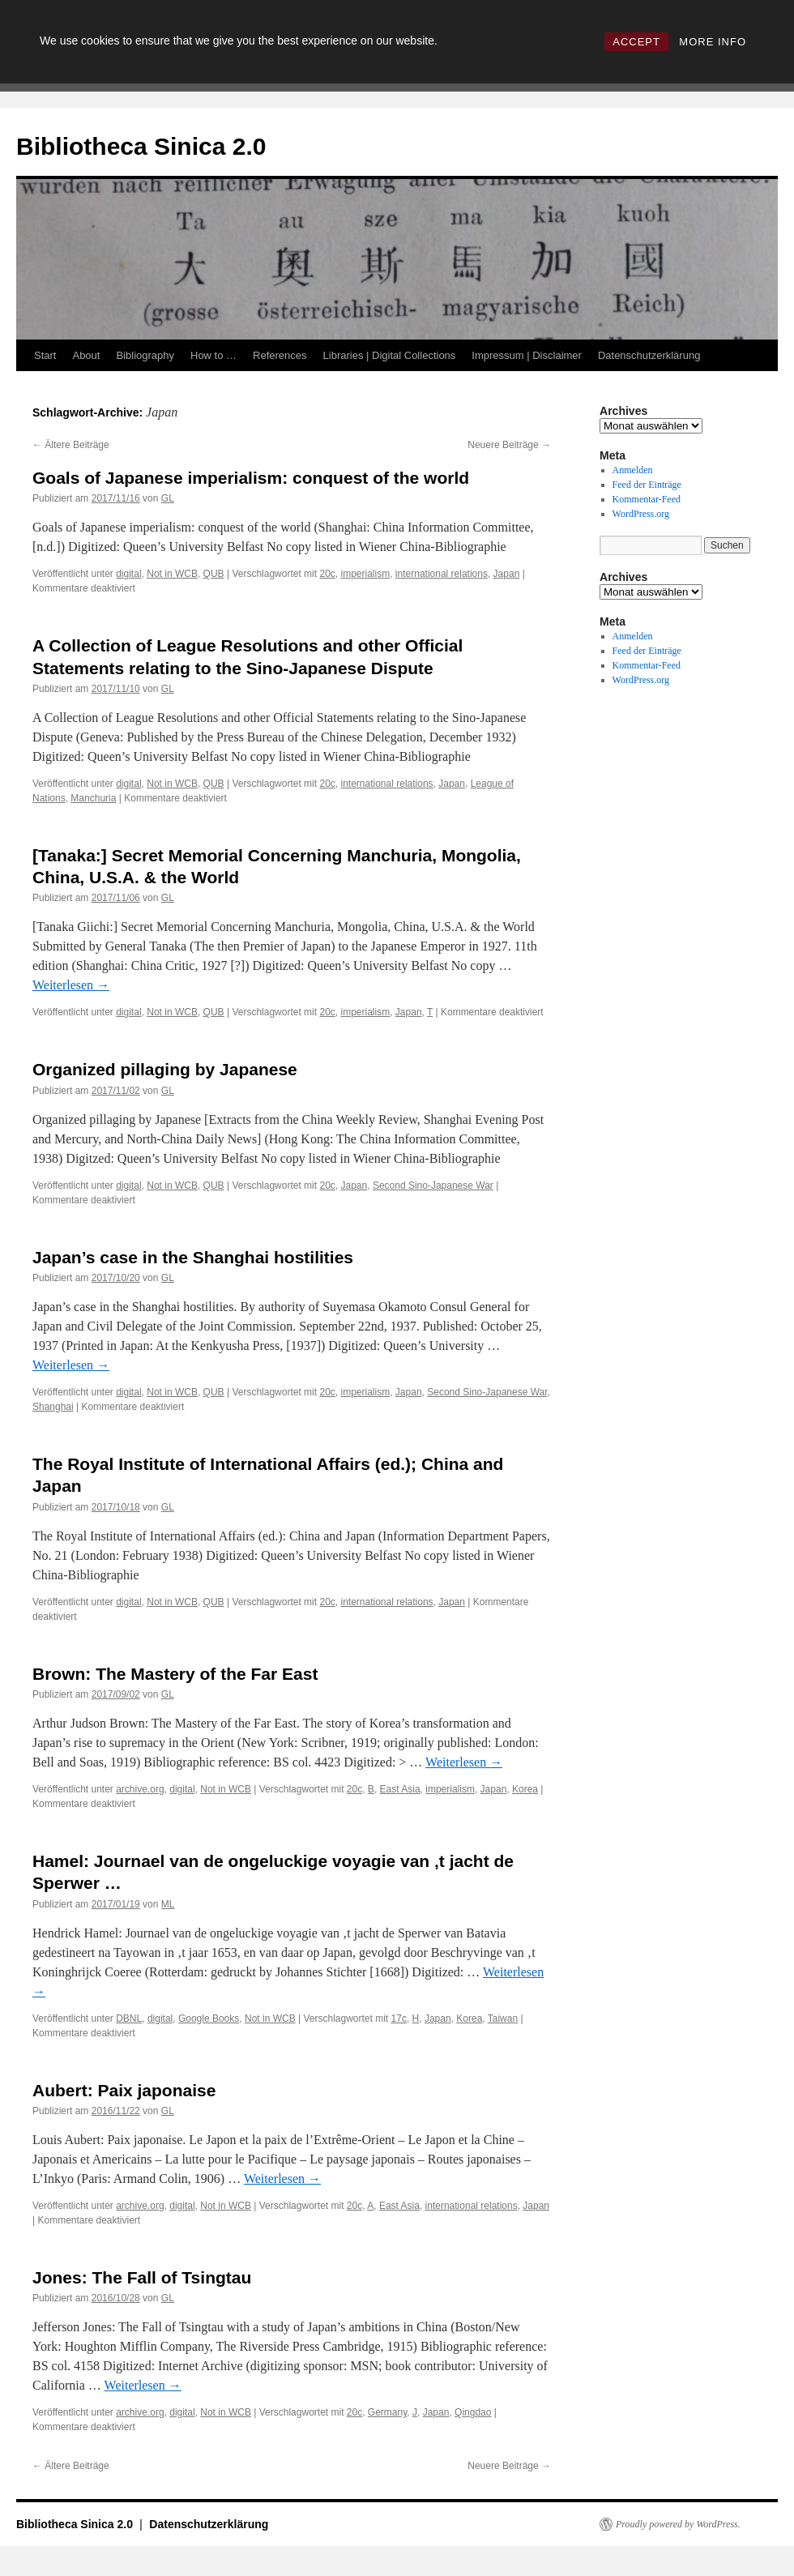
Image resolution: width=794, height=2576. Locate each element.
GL (167, 498)
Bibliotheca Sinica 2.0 (141, 146)
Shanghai (53, 1406)
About (86, 355)
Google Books (208, 2018)
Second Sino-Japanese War (433, 1185)
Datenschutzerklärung (649, 355)
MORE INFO (712, 42)
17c (399, 2018)
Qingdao (473, 2412)
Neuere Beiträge (509, 445)
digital (128, 573)
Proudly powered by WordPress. (678, 2524)
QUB (213, 573)
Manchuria (93, 798)
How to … (213, 355)
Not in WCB (172, 573)
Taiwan (503, 2018)
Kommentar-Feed (647, 499)
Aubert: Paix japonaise (124, 2090)
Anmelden (633, 470)
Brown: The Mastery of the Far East (175, 1673)
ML (168, 1904)
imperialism (366, 573)
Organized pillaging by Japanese (164, 1069)
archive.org (140, 1789)
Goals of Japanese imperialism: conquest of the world (250, 477)
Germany (387, 2412)
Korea (525, 1789)
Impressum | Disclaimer (527, 355)
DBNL (129, 2018)
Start (45, 355)
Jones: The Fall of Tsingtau (141, 2277)
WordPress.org (641, 513)
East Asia (400, 1789)
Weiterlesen (70, 985)
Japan (506, 573)
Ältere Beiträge (70, 445)
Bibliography (145, 355)
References (279, 355)
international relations (441, 573)
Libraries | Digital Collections (389, 355)
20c (327, 573)
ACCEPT (636, 42)
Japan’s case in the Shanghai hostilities (192, 1257)
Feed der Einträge (647, 484)
